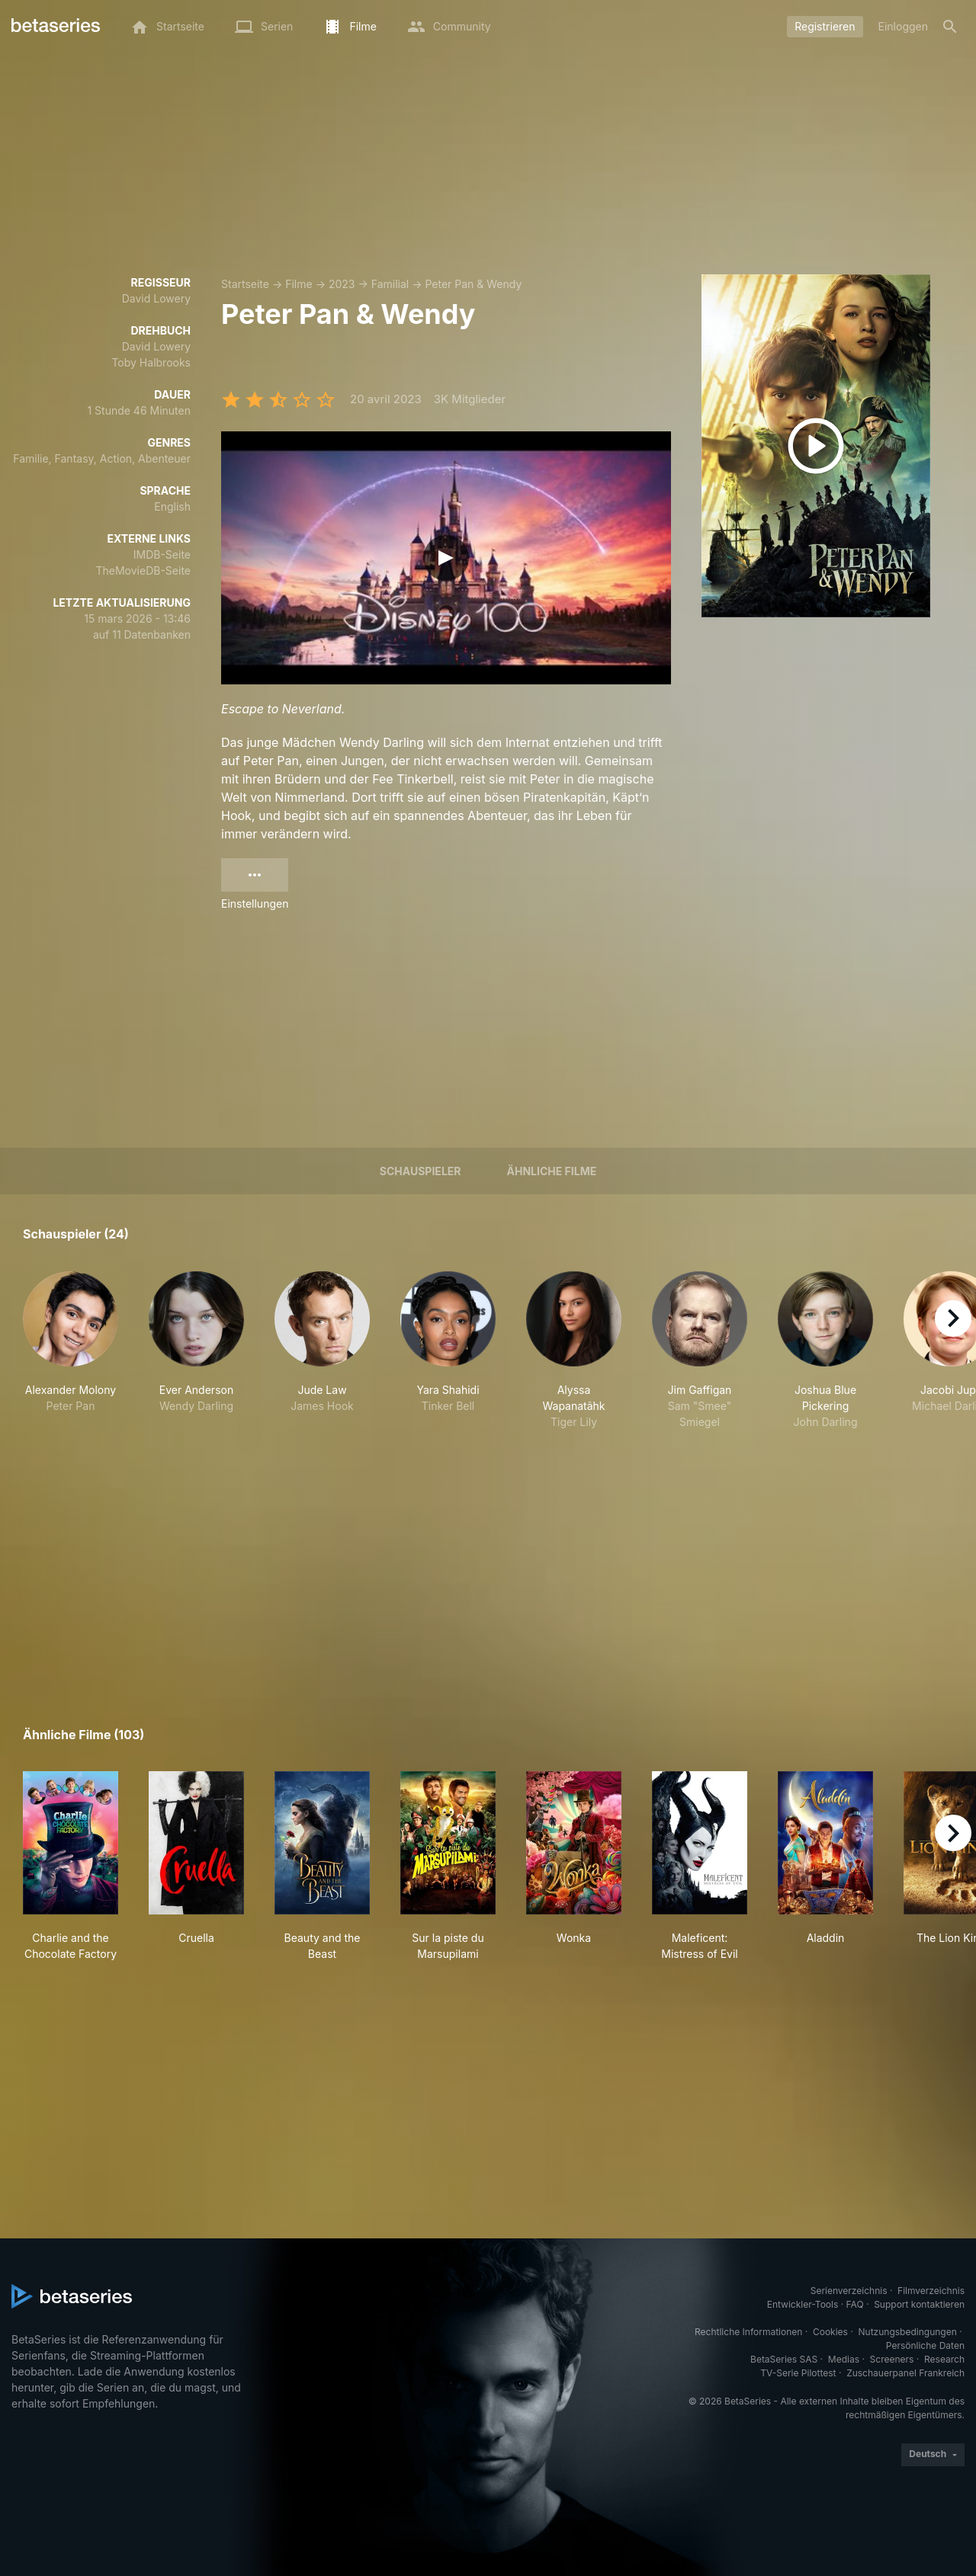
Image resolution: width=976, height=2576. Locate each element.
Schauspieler (420, 1171)
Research (944, 2359)
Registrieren (825, 26)
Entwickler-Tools (803, 2304)
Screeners (892, 2359)
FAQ (855, 2304)
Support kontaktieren (919, 2304)
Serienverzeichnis (849, 2290)
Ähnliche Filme (552, 1171)
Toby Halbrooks (151, 362)
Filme (298, 283)
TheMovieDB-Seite (143, 570)
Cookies (830, 2331)
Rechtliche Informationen (748, 2331)
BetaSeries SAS (783, 2359)
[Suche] (950, 27)
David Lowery (156, 298)
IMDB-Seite (162, 554)
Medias (843, 2359)
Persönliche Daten (925, 2345)
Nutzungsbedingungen (908, 2331)
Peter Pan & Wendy (473, 283)
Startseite (245, 283)
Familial (390, 283)
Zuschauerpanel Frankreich (905, 2373)
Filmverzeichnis (931, 2290)
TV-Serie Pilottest (798, 2373)
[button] (70, 1358)
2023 (342, 283)
